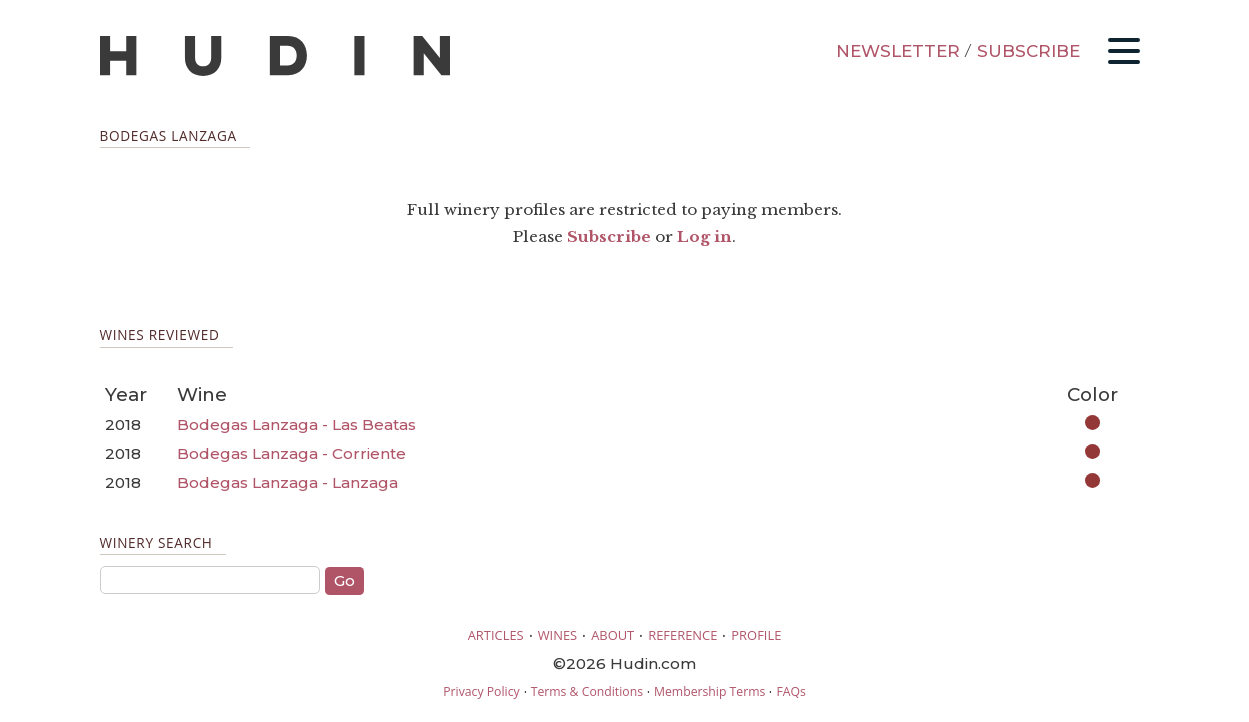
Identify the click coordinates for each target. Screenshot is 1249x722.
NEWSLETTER (898, 51)
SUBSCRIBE (1028, 51)
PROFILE (756, 635)
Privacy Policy (481, 691)
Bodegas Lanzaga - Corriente (291, 453)
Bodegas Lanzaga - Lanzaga (287, 482)
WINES (558, 635)
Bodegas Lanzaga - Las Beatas (296, 424)
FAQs (790, 691)
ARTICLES (496, 635)
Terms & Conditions (587, 691)
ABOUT (612, 635)
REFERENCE (682, 635)
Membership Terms (709, 691)
